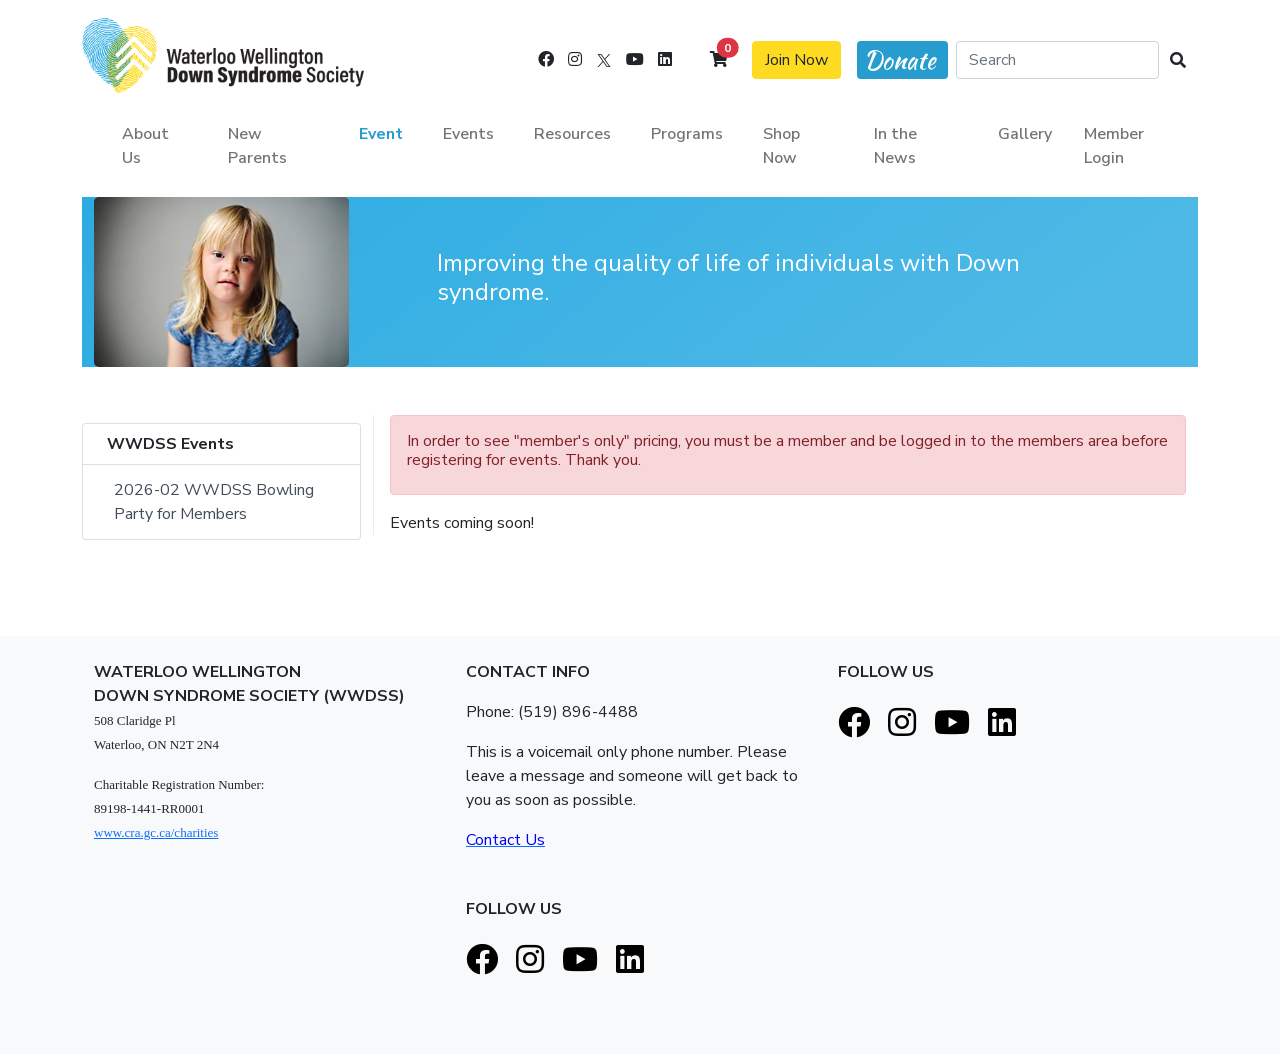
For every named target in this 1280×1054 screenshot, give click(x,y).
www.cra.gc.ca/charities (156, 832)
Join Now (796, 60)
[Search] (1057, 60)
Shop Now (781, 146)
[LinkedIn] (665, 60)
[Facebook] (546, 60)
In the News (895, 146)
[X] (604, 60)
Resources (572, 134)
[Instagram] (575, 60)
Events (468, 134)
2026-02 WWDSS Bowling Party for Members (216, 502)
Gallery (1025, 134)
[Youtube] (635, 60)
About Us (145, 146)
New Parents (257, 146)
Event (381, 134)
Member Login (1114, 146)
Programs (687, 134)
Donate (900, 60)
